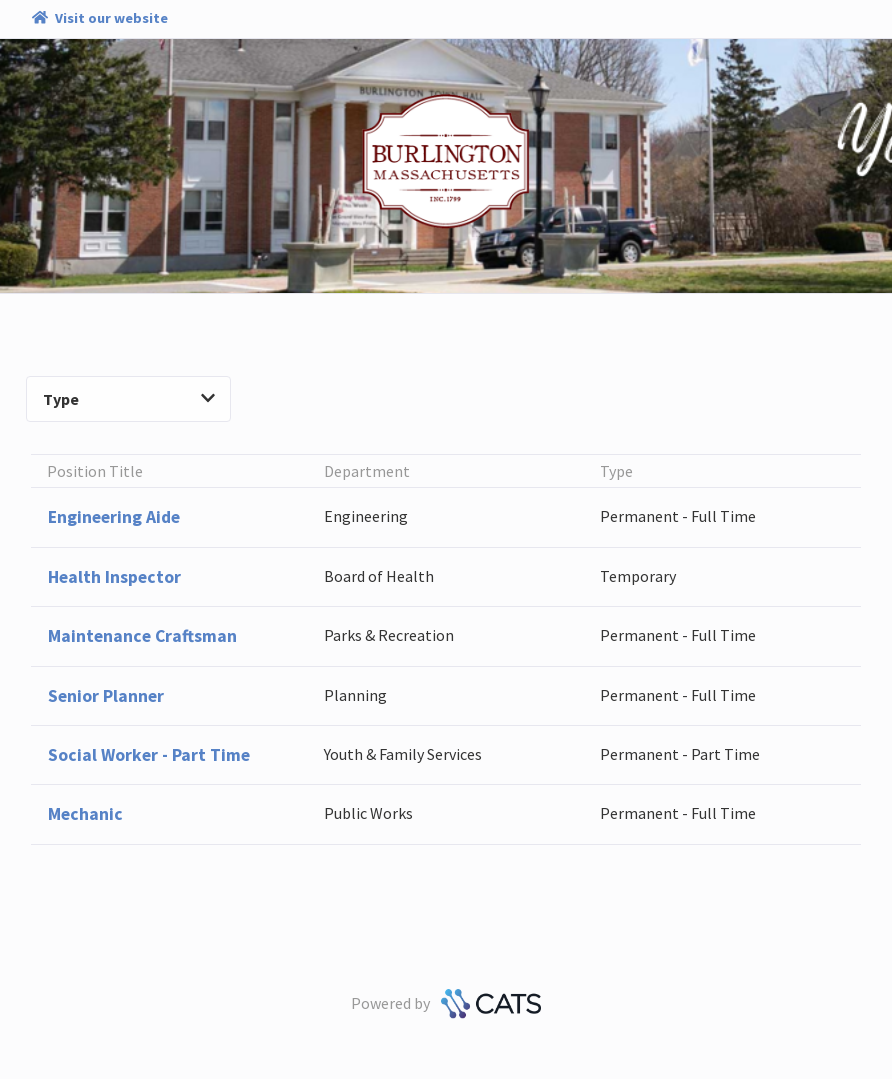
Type (129, 399)
